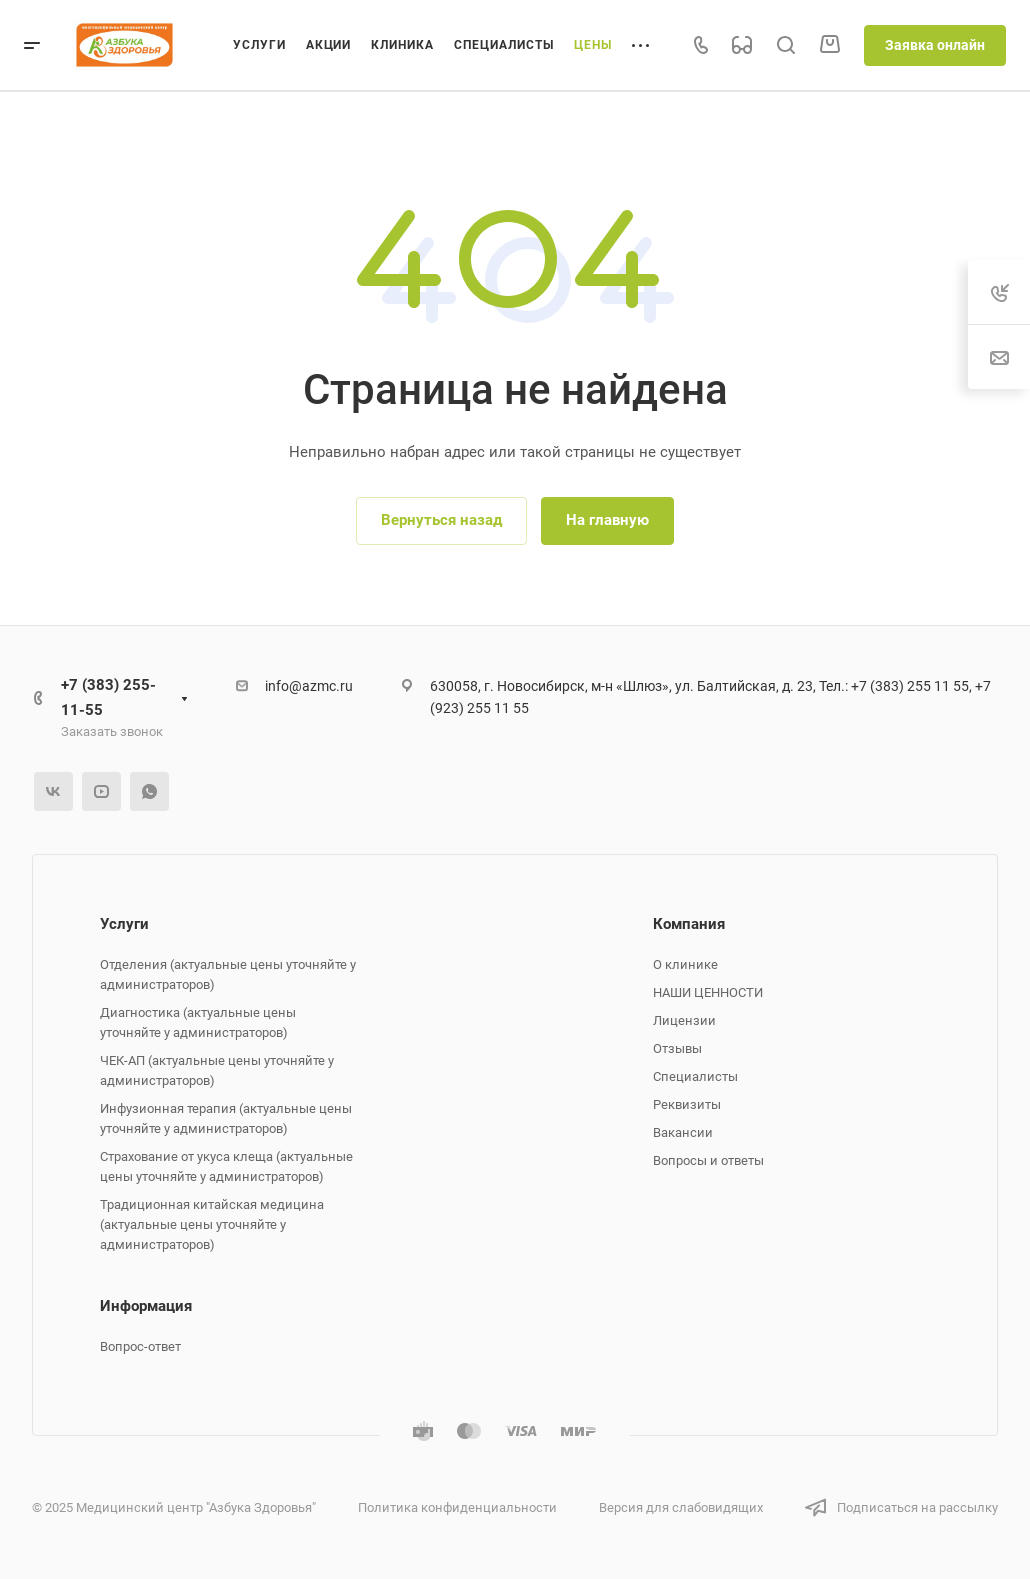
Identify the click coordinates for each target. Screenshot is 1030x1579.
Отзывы (677, 1048)
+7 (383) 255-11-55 (108, 697)
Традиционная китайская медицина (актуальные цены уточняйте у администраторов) (212, 1224)
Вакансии (683, 1132)
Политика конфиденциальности (457, 1507)
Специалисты (695, 1076)
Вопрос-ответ (140, 1346)
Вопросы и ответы (708, 1160)
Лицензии (684, 1020)
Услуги (124, 924)
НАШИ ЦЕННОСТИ (708, 992)
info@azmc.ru (309, 686)
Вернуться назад (441, 520)
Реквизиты (687, 1104)
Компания (689, 924)
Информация (146, 1306)
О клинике (685, 964)
